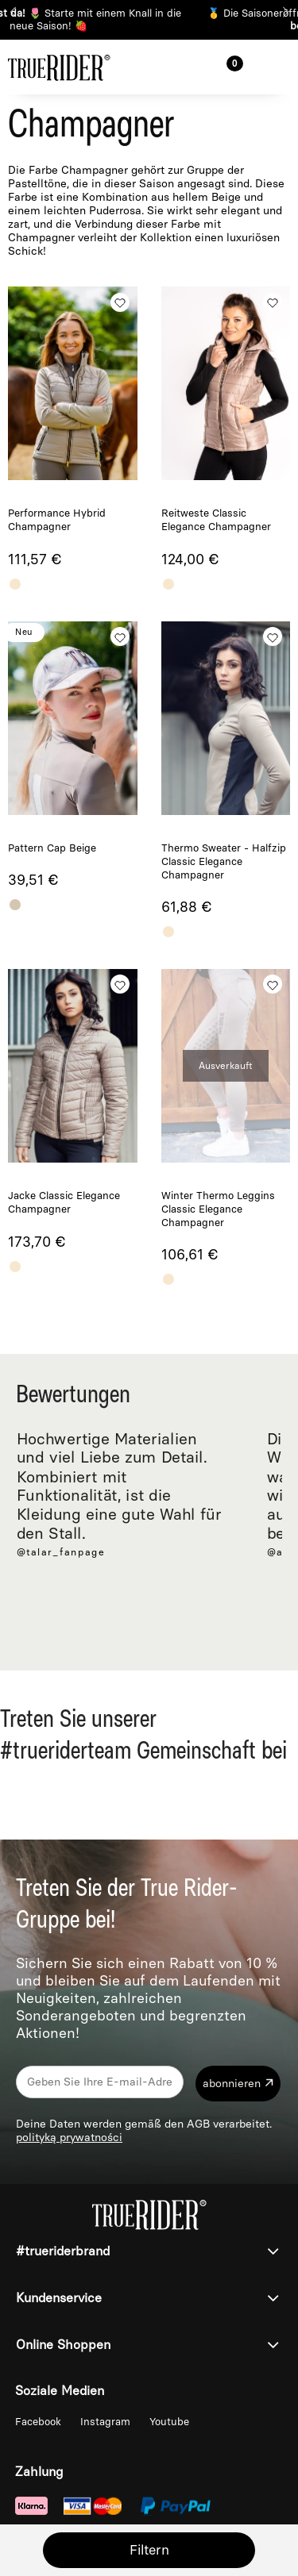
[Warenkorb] (230, 66)
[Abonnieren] (238, 2083)
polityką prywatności (69, 2137)
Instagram (107, 2422)
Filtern (149, 2550)
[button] (278, 66)
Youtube (169, 2422)
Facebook (39, 2422)
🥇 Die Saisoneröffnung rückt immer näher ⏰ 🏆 (149, 19)
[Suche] (183, 65)
